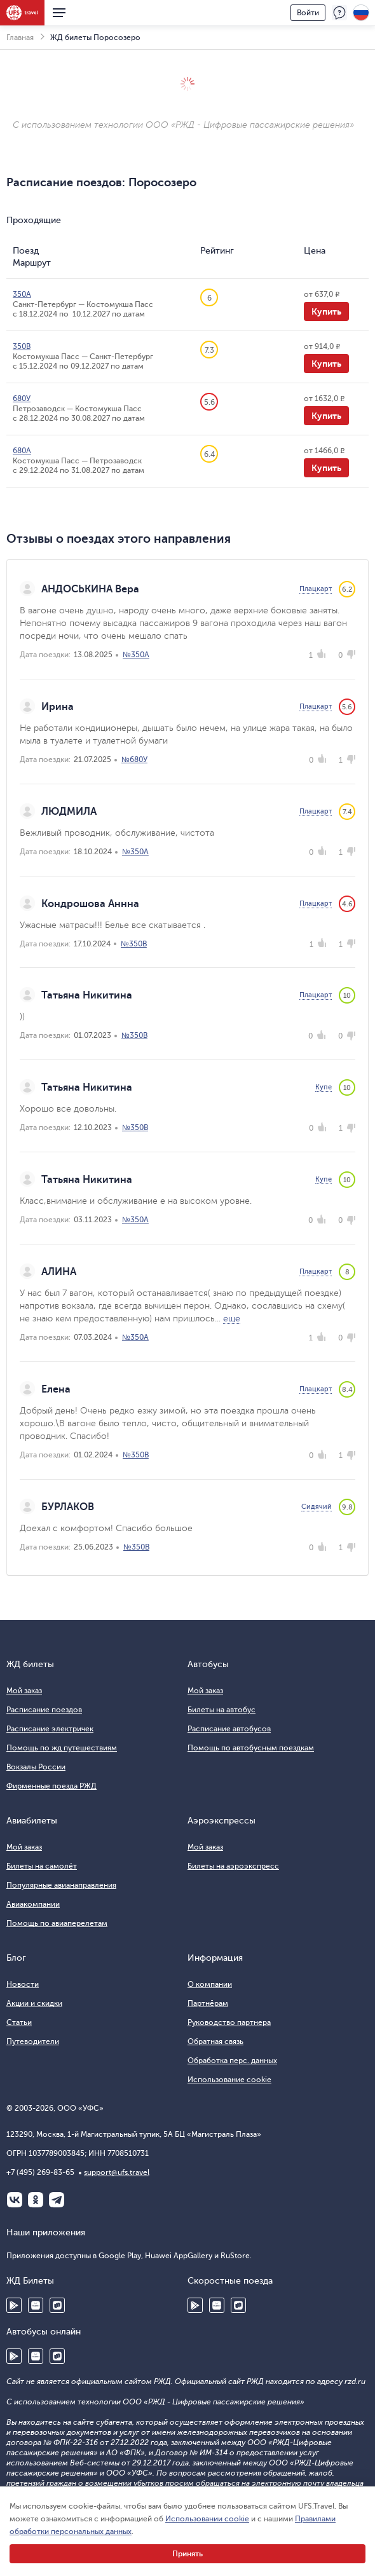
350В (22, 346)
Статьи (19, 2022)
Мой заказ (24, 1690)
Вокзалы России (35, 1766)
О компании (210, 1984)
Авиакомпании (33, 1904)
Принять (187, 2553)
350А (22, 294)
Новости (22, 1984)
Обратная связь (215, 2041)
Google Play (14, 2305)
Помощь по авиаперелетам (56, 1923)
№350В (134, 943)
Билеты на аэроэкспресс (233, 1866)
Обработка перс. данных (232, 2060)
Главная (20, 37)
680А (22, 450)
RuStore (57, 2305)
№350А (136, 654)
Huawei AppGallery (35, 2305)
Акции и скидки (34, 2003)
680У (22, 398)
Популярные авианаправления (61, 1885)
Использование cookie (229, 2079)
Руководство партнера (229, 2022)
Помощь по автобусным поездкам (251, 1747)
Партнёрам (208, 2003)
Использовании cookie (207, 2518)
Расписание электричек (49, 1728)
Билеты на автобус (222, 1709)
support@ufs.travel (116, 2172)
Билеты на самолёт (41, 1866)
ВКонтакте (14, 2199)
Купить (326, 311)
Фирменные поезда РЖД (51, 1786)
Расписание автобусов (229, 1728)
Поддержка (339, 12)
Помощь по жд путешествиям (61, 1747)
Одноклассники (35, 2199)
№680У (134, 759)
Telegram (56, 2199)
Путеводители (32, 2041)
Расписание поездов (44, 1709)
